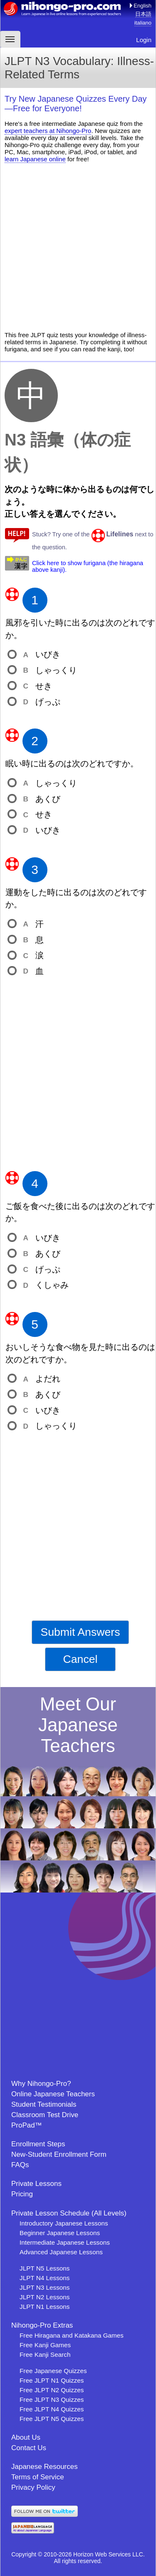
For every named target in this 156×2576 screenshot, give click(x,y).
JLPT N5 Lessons (44, 2268)
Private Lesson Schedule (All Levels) (68, 2213)
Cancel (80, 1659)
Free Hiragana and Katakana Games (72, 2335)
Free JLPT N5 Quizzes (52, 2418)
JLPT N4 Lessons (44, 2277)
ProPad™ (26, 2125)
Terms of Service (37, 2477)
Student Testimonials (44, 2104)
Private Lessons (36, 2184)
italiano (142, 23)
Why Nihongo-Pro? (41, 2084)
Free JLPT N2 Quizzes (52, 2389)
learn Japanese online (35, 159)
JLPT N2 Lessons (44, 2297)
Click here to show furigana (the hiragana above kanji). (87, 566)
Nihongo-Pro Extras (42, 2325)
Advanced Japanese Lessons (61, 2252)
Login (143, 39)
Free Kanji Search (45, 2354)
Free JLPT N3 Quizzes (52, 2399)
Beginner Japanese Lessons (60, 2232)
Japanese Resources (44, 2467)
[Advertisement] (78, 247)
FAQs (20, 2165)
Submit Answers (80, 1632)
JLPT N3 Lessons (44, 2287)
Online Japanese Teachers (53, 2094)
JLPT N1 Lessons (44, 2306)
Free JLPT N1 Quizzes (52, 2380)
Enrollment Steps (38, 2144)
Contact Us (28, 2448)
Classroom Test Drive (44, 2115)
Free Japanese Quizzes (53, 2370)
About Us (25, 2437)
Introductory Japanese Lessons (64, 2223)
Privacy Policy (33, 2487)
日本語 (143, 14)
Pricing (22, 2194)
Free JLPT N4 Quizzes (52, 2409)
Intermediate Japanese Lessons (65, 2242)
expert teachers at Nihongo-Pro (48, 130)
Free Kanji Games (45, 2344)
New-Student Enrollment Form (58, 2154)
